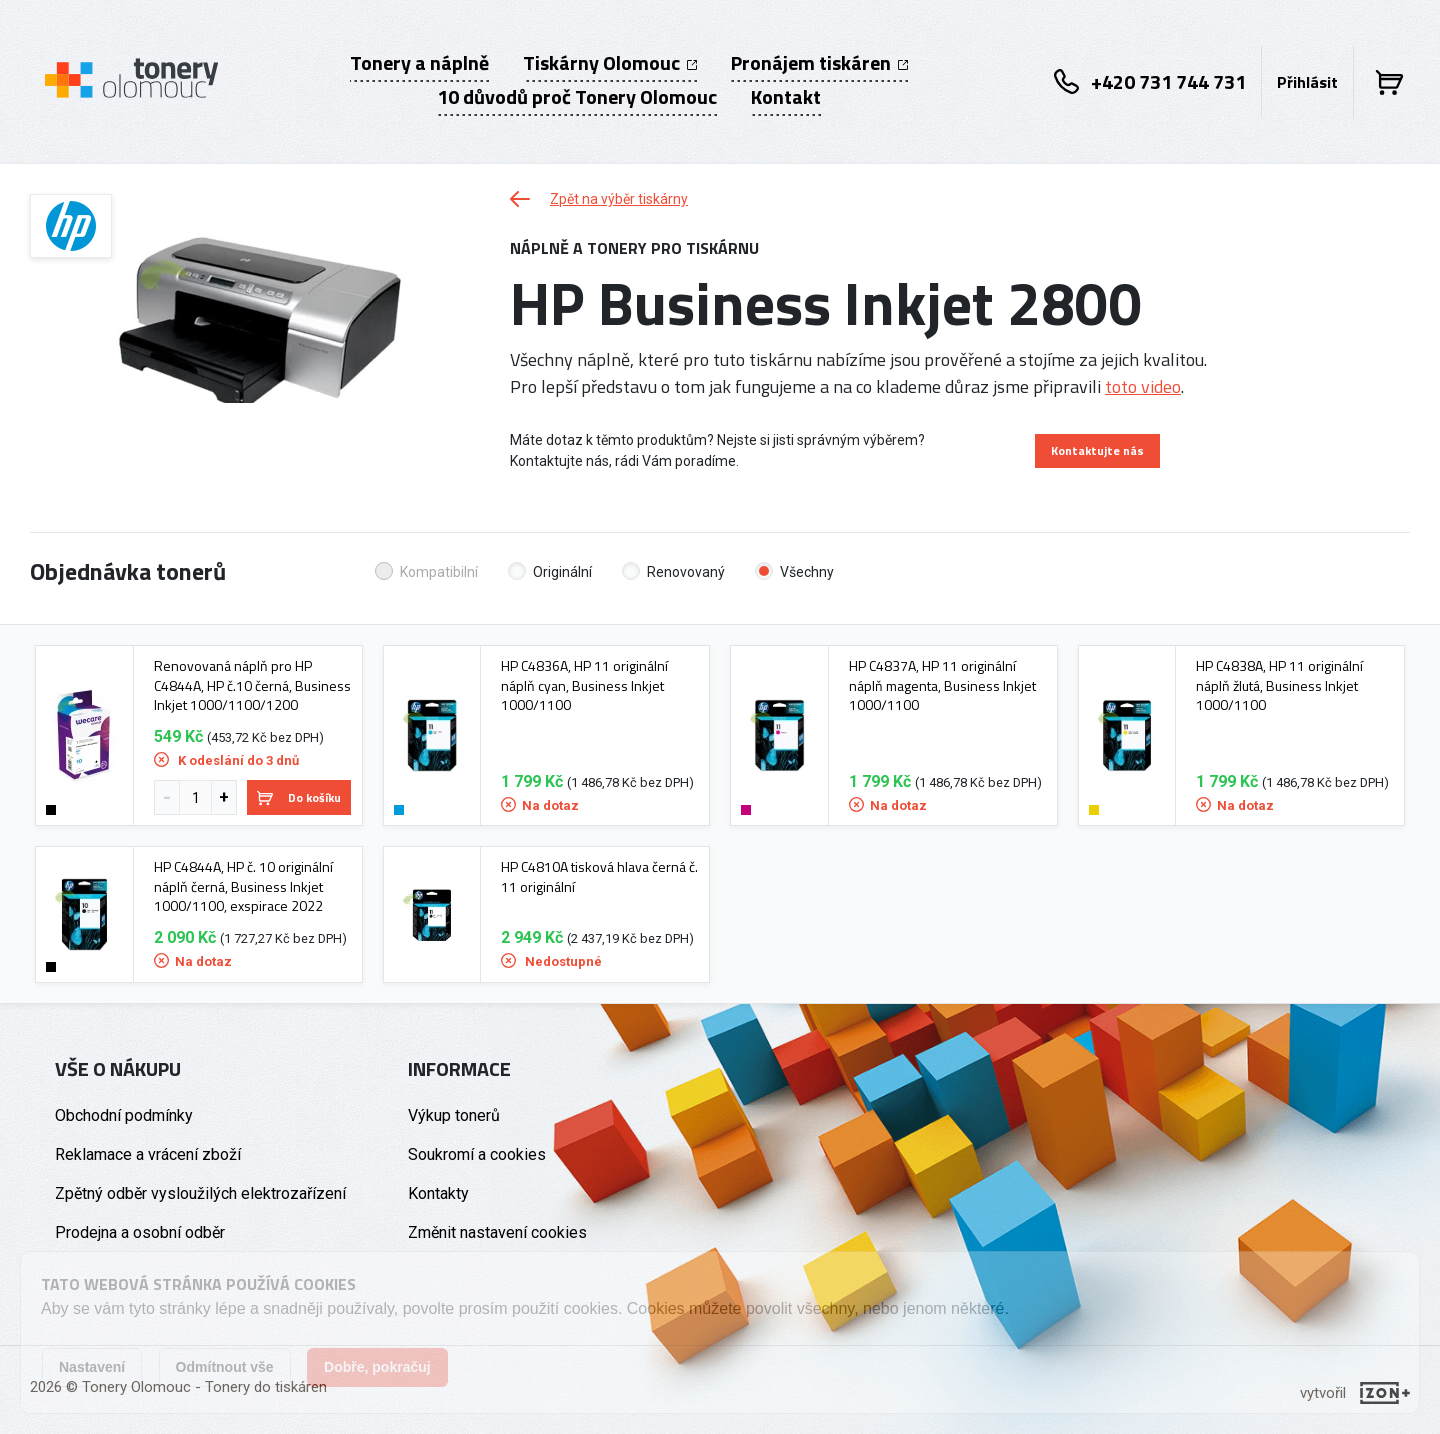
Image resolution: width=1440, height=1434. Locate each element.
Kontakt (786, 97)
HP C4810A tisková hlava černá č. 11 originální (599, 876)
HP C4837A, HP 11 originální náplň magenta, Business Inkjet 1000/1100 (942, 685)
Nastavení (92, 1367)
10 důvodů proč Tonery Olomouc (577, 97)
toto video (1143, 386)
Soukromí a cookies (477, 1154)
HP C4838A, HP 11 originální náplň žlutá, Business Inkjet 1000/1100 (1279, 685)
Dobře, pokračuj (377, 1367)
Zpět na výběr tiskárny (599, 199)
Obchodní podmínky (124, 1115)
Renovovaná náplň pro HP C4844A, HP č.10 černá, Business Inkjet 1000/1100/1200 (252, 685)
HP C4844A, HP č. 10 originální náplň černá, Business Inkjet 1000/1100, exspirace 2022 (243, 886)
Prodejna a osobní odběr (140, 1232)
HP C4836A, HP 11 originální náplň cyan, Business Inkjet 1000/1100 (584, 685)
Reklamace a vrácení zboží (148, 1154)
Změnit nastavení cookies (497, 1232)
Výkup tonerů (454, 1115)
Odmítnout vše (225, 1367)
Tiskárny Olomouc (610, 63)
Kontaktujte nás (1097, 450)
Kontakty (438, 1193)
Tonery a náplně (419, 63)
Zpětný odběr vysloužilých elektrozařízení (200, 1193)
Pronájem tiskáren (819, 63)
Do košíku (299, 797)
